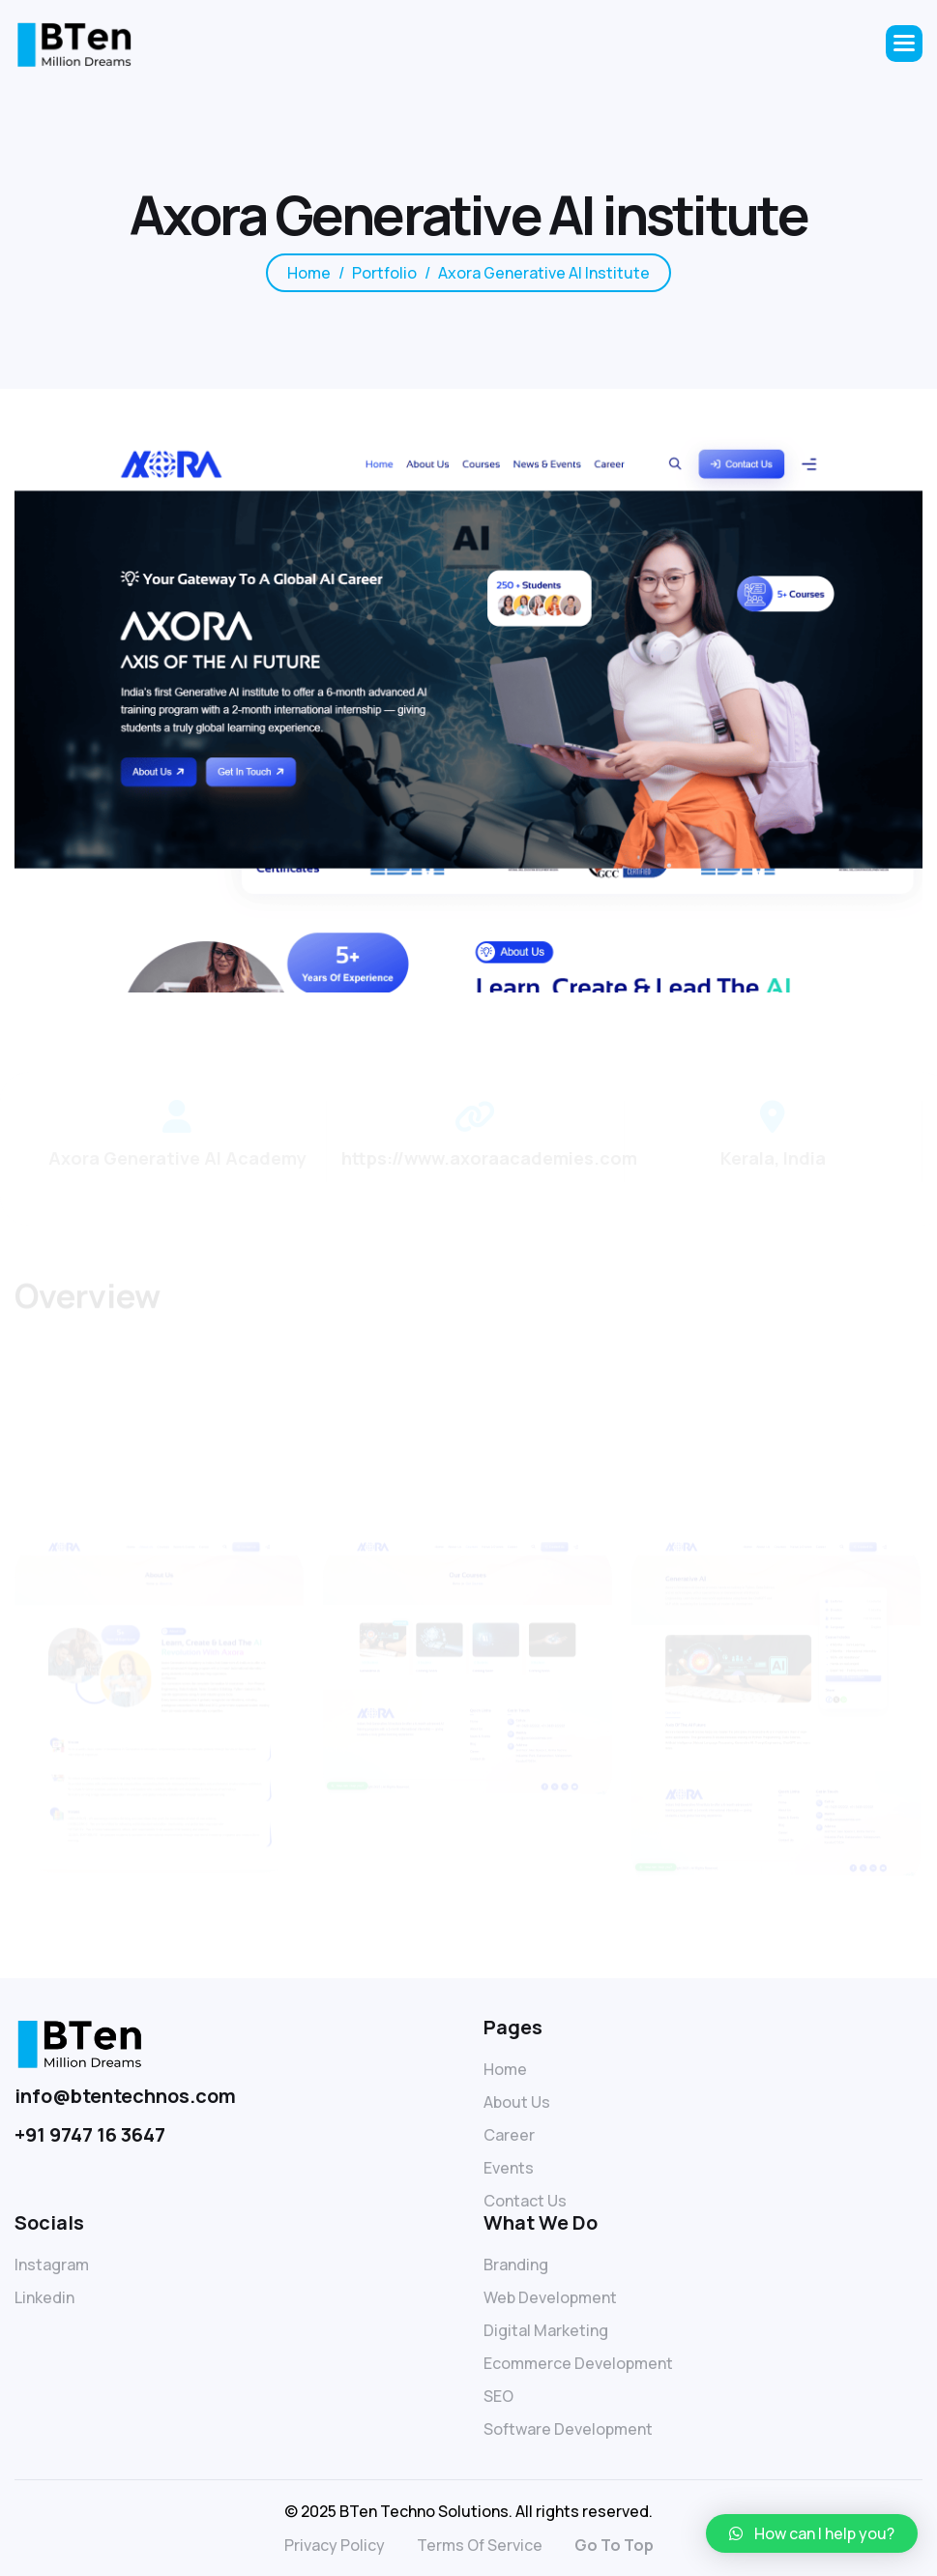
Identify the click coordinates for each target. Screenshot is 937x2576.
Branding (515, 2264)
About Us (516, 2102)
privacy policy (334, 2545)
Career (509, 2135)
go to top (614, 2545)
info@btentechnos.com (125, 2096)
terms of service (479, 2545)
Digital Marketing (545, 2330)
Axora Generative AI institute (544, 275)
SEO (498, 2396)
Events (508, 2167)
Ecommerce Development (578, 2363)
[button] (904, 43)
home (309, 275)
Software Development (568, 2429)
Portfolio (384, 275)
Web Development (550, 2297)
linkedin (44, 2297)
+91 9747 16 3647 (90, 2134)
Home (505, 2069)
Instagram (52, 2264)
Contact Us (525, 2200)
